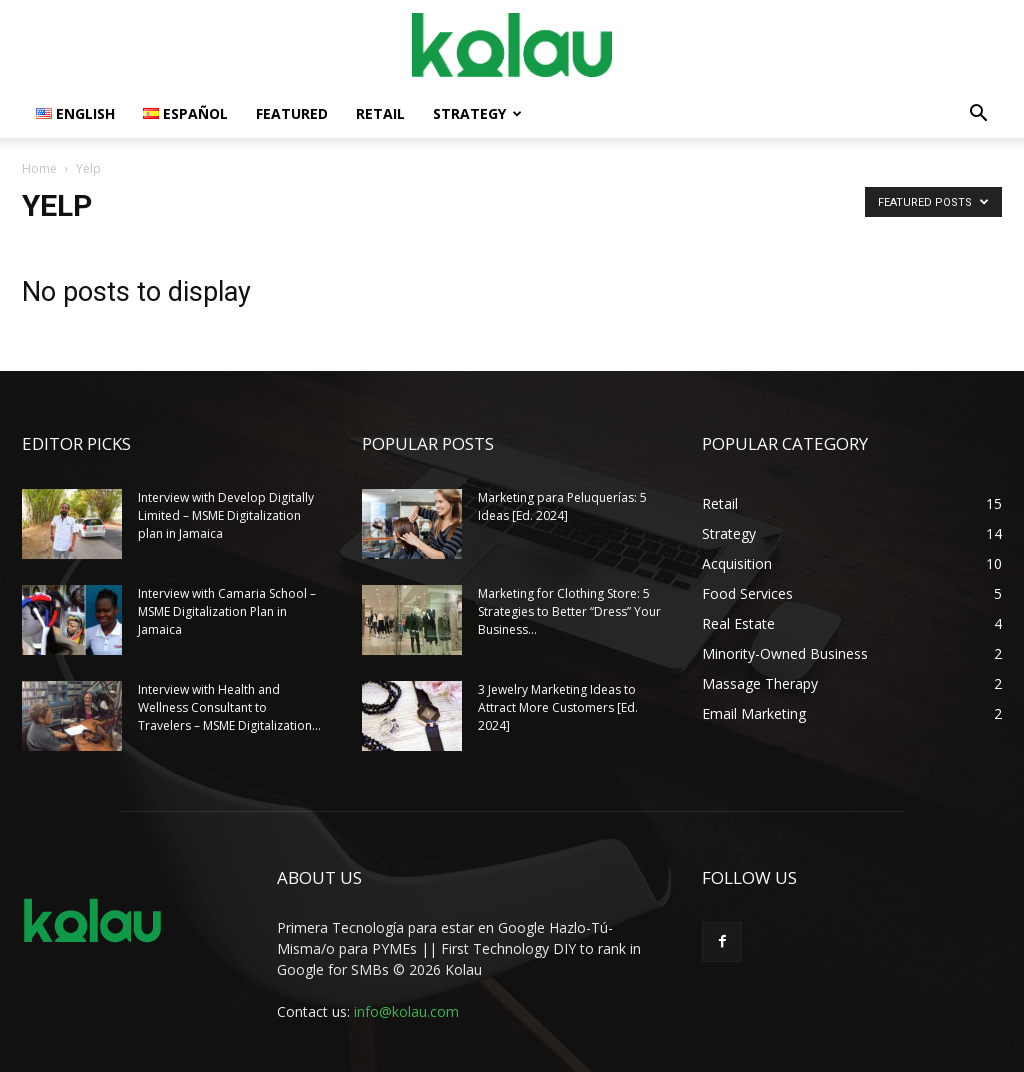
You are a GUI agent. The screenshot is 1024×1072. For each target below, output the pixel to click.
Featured (292, 113)
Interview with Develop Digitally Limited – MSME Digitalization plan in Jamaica (226, 515)
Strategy (477, 113)
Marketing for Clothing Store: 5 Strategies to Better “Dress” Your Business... (569, 611)
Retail (380, 113)
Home (39, 168)
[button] (978, 115)
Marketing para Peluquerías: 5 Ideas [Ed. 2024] (562, 506)
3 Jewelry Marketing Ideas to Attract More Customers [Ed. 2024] (558, 707)
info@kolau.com (406, 1011)
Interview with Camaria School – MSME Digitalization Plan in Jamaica (227, 611)
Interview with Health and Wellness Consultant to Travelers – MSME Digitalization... (229, 707)
